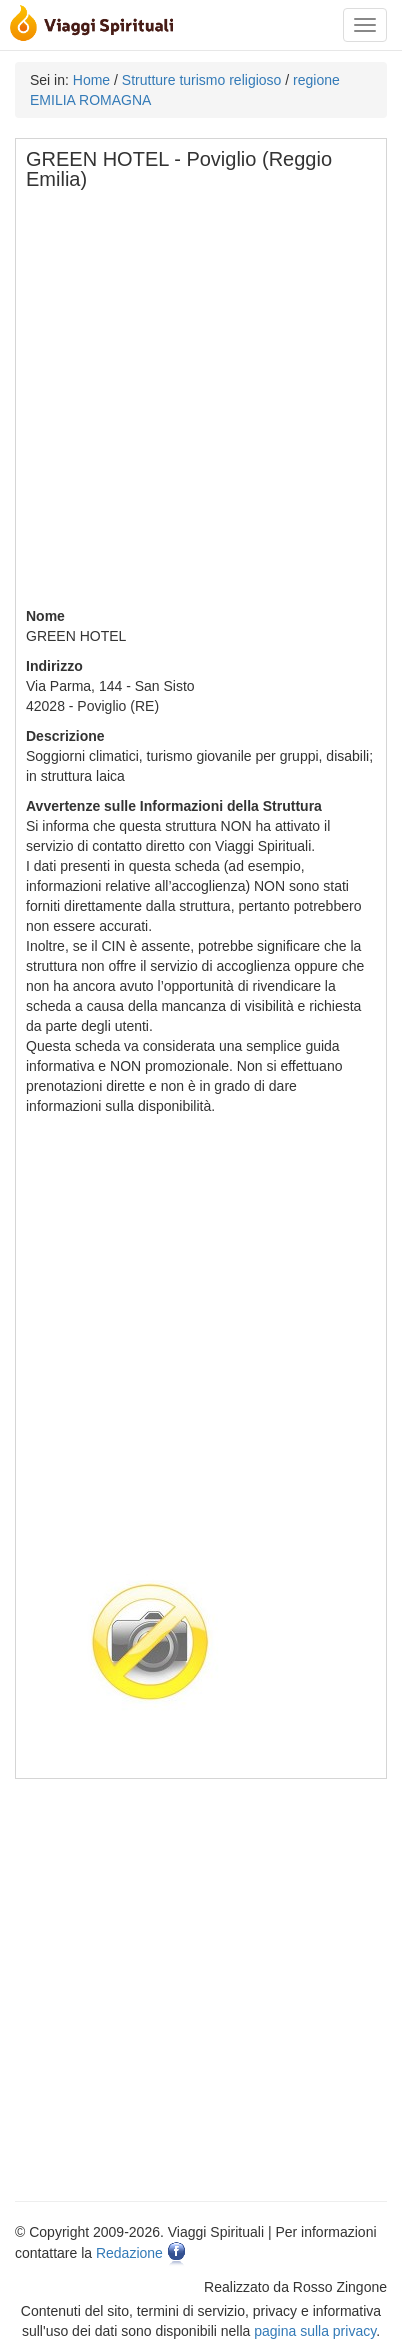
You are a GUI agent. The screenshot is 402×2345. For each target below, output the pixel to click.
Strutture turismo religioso (202, 80)
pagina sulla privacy (315, 2331)
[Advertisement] (201, 405)
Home (91, 80)
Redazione (129, 2253)
